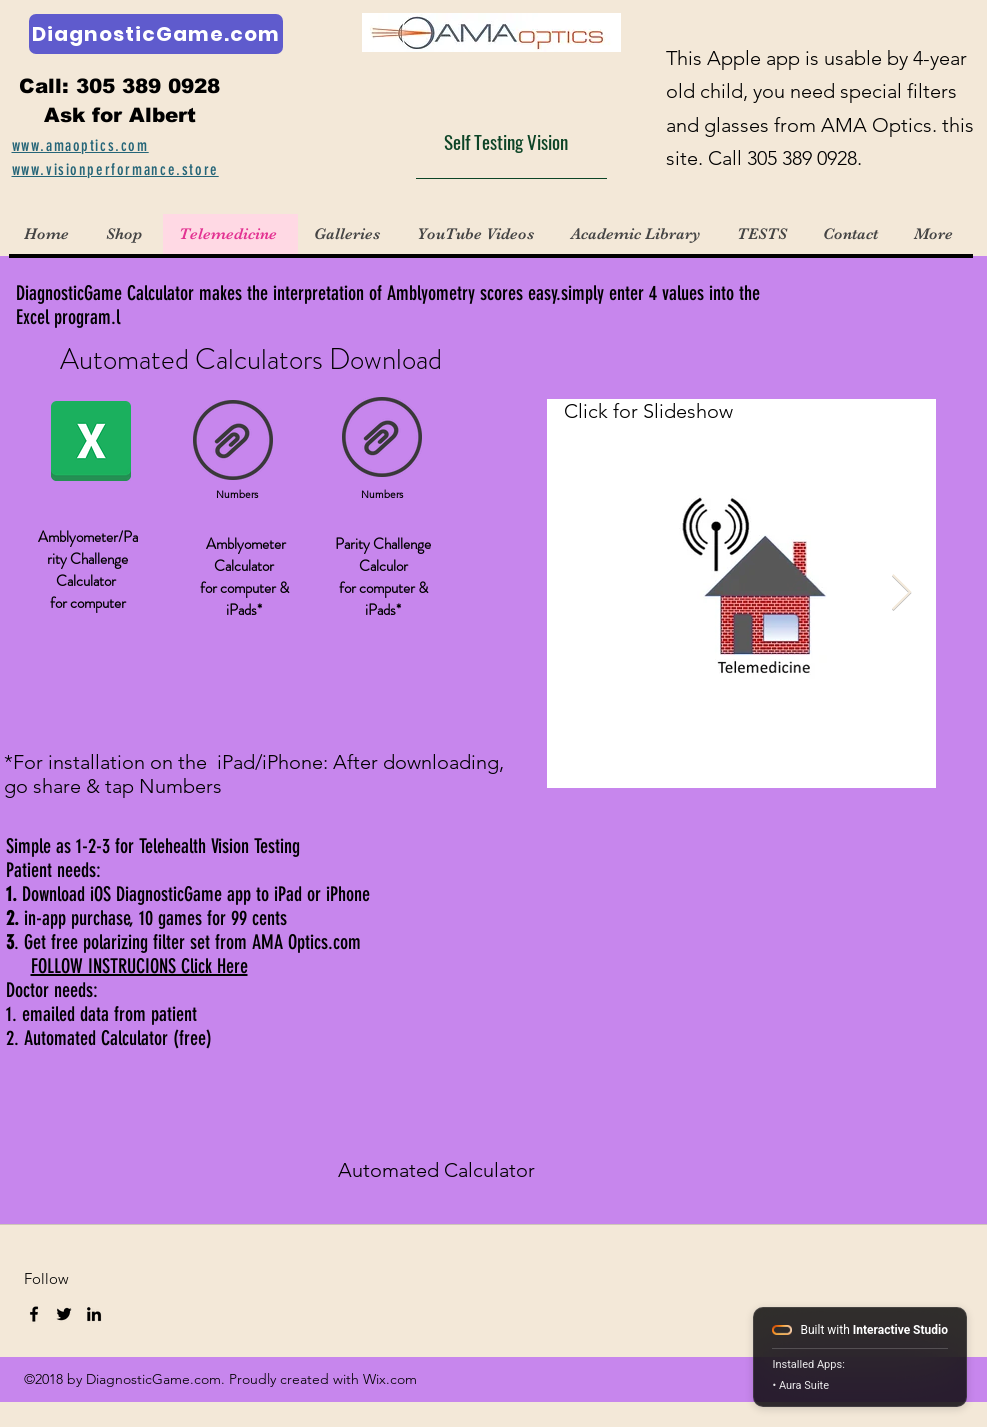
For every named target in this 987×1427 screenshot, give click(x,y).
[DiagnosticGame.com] (156, 34)
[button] (349, 234)
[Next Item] (901, 593)
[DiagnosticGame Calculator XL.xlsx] (91, 444)
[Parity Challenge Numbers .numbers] (382, 440)
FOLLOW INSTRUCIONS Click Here (139, 966)
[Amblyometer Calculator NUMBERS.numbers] (233, 443)
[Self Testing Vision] (511, 141)
